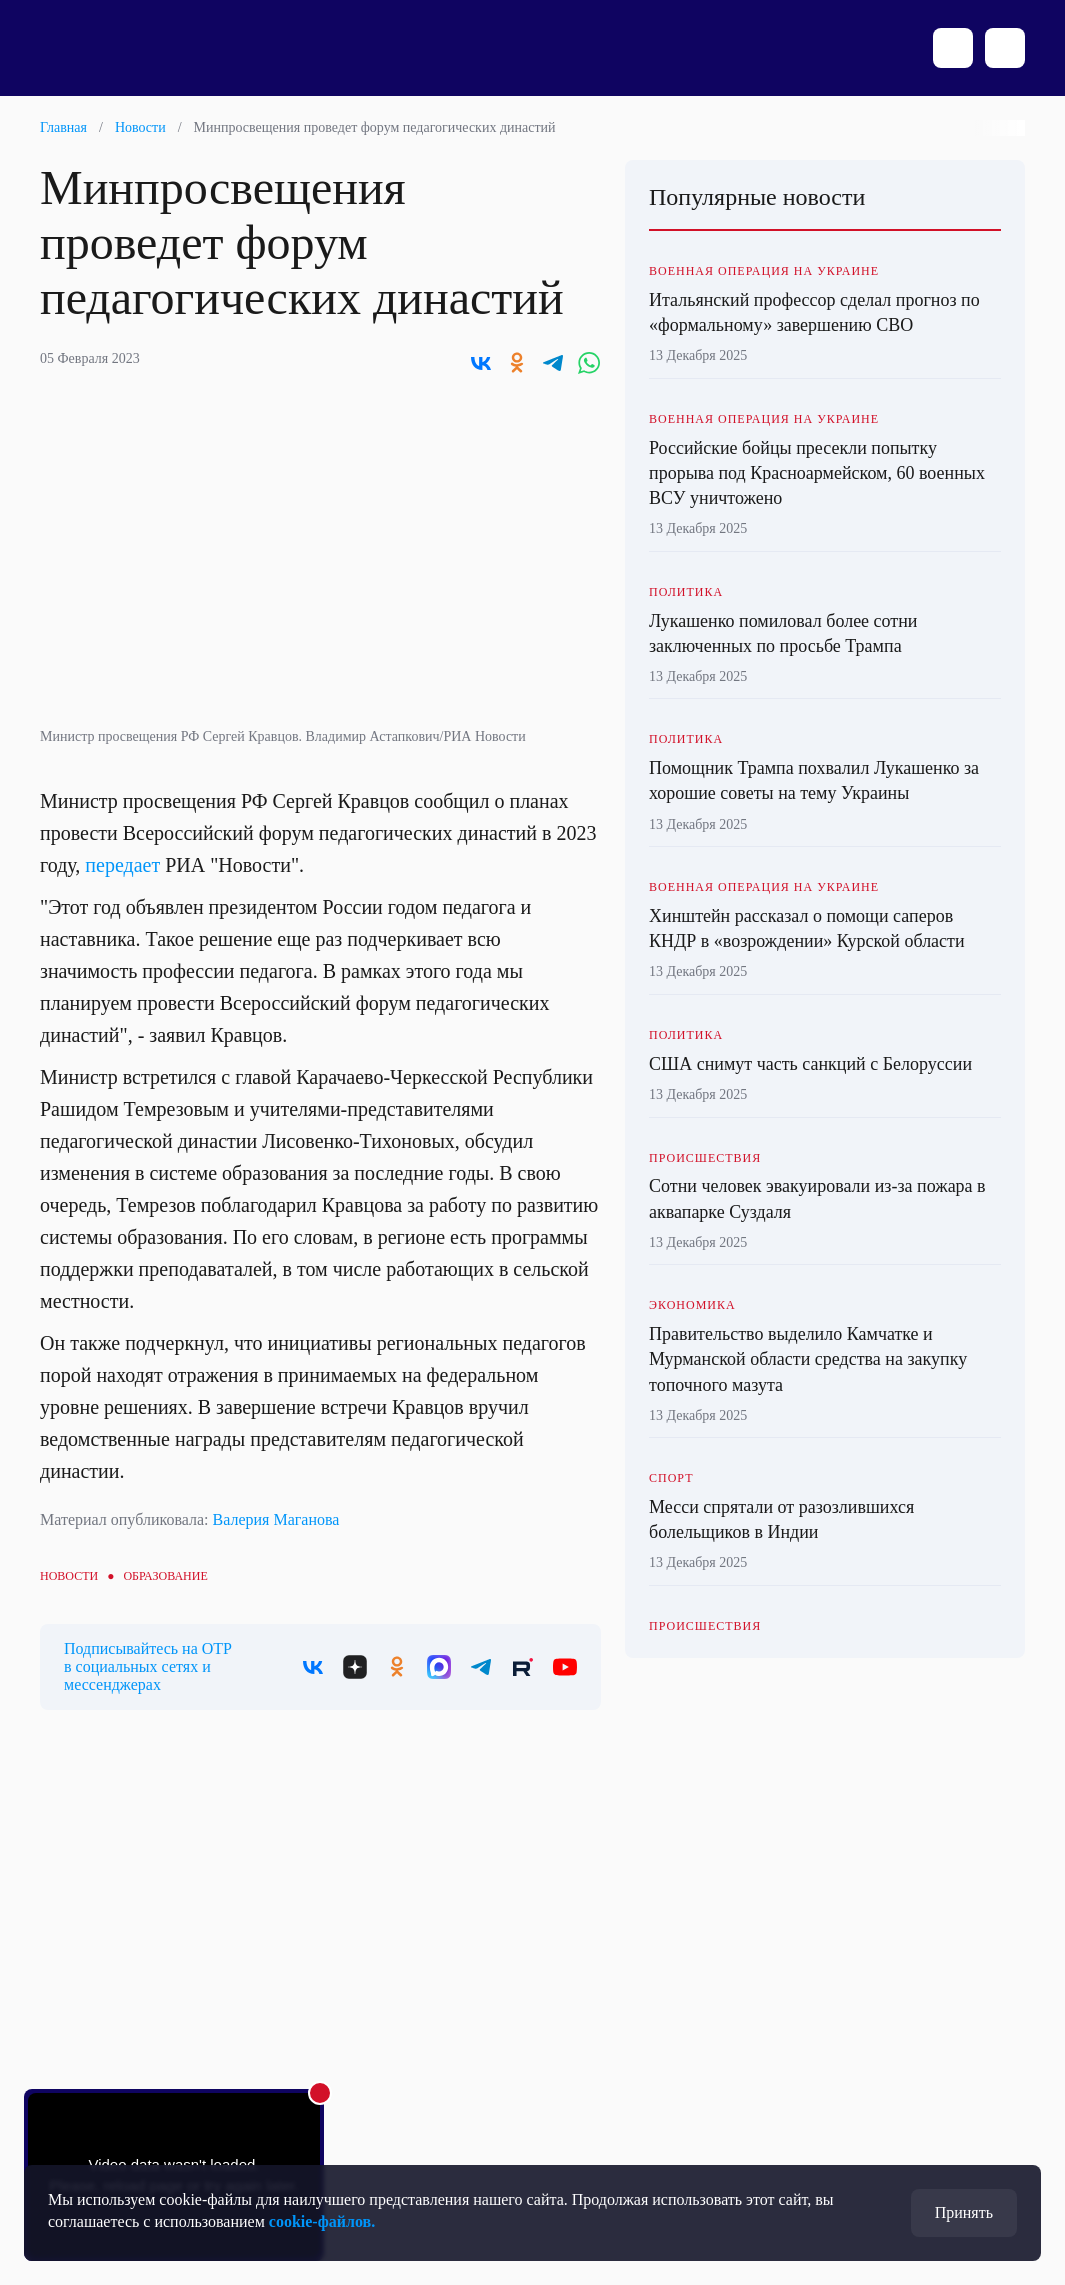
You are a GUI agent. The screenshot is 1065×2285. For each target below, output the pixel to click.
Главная (63, 127)
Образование (165, 1576)
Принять (964, 2212)
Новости (140, 127)
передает (122, 865)
